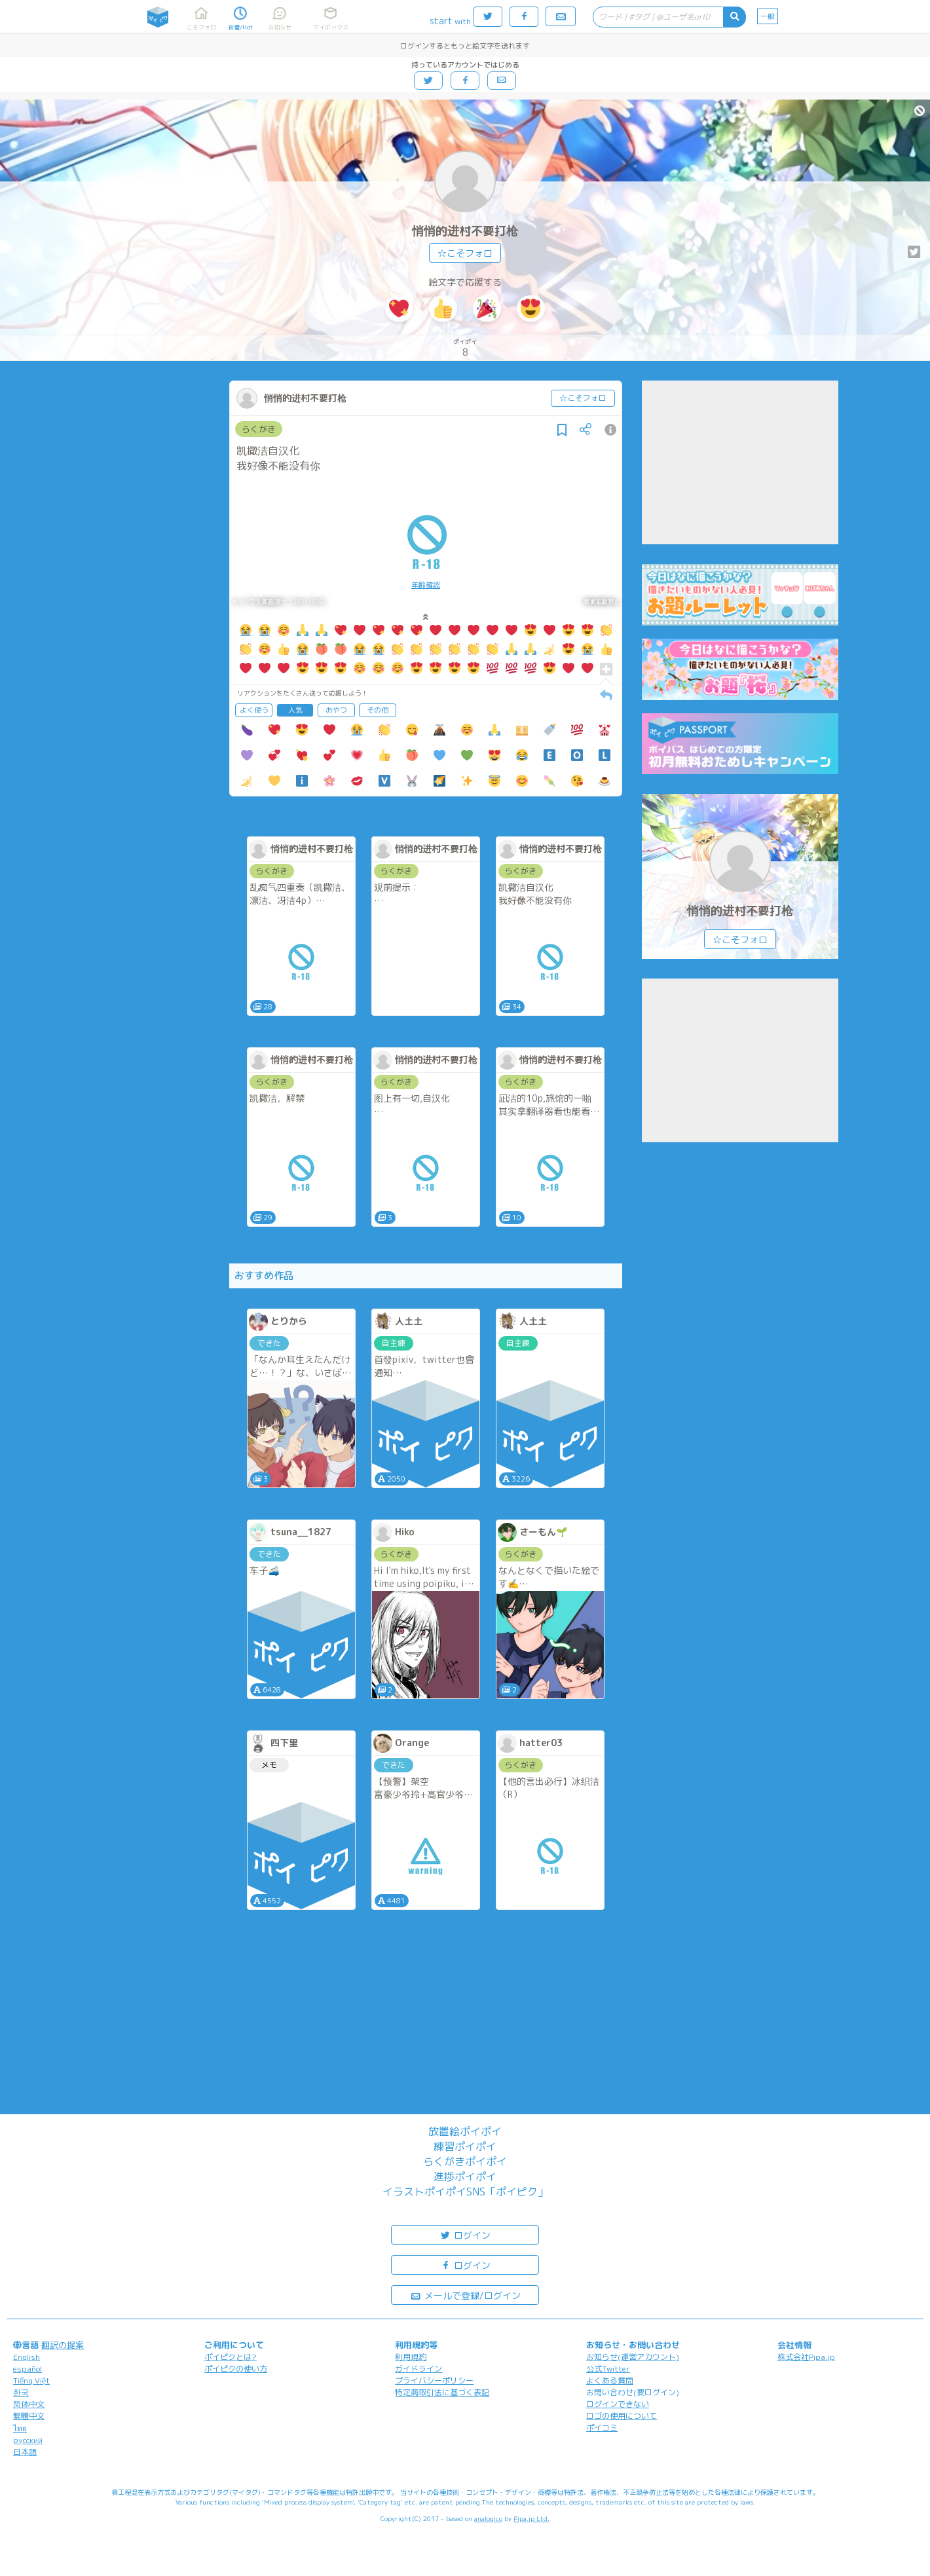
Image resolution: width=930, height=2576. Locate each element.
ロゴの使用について (621, 2415)
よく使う (254, 710)
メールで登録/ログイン (465, 2295)
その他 (377, 710)
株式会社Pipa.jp (806, 2356)
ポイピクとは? (230, 2356)
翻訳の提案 (62, 2345)
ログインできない (617, 2404)
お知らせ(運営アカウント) (632, 2356)
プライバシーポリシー (434, 2380)
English (26, 2356)
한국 (21, 2392)
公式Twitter (608, 2368)
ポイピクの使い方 (235, 2368)
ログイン (465, 2234)
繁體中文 (29, 2415)
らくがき (259, 429)
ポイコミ (602, 2427)
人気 (295, 710)
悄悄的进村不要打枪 (465, 231)
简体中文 (29, 2404)
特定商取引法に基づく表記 (442, 2392)
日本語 (25, 2451)
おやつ (336, 710)
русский (28, 2440)
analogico (488, 2518)
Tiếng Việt (31, 2380)
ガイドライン (418, 2368)
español (27, 2368)
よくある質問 (609, 2380)
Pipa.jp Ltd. (531, 2518)
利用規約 (410, 2356)
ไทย (20, 2428)
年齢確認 (425, 585)
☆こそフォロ (465, 253)
